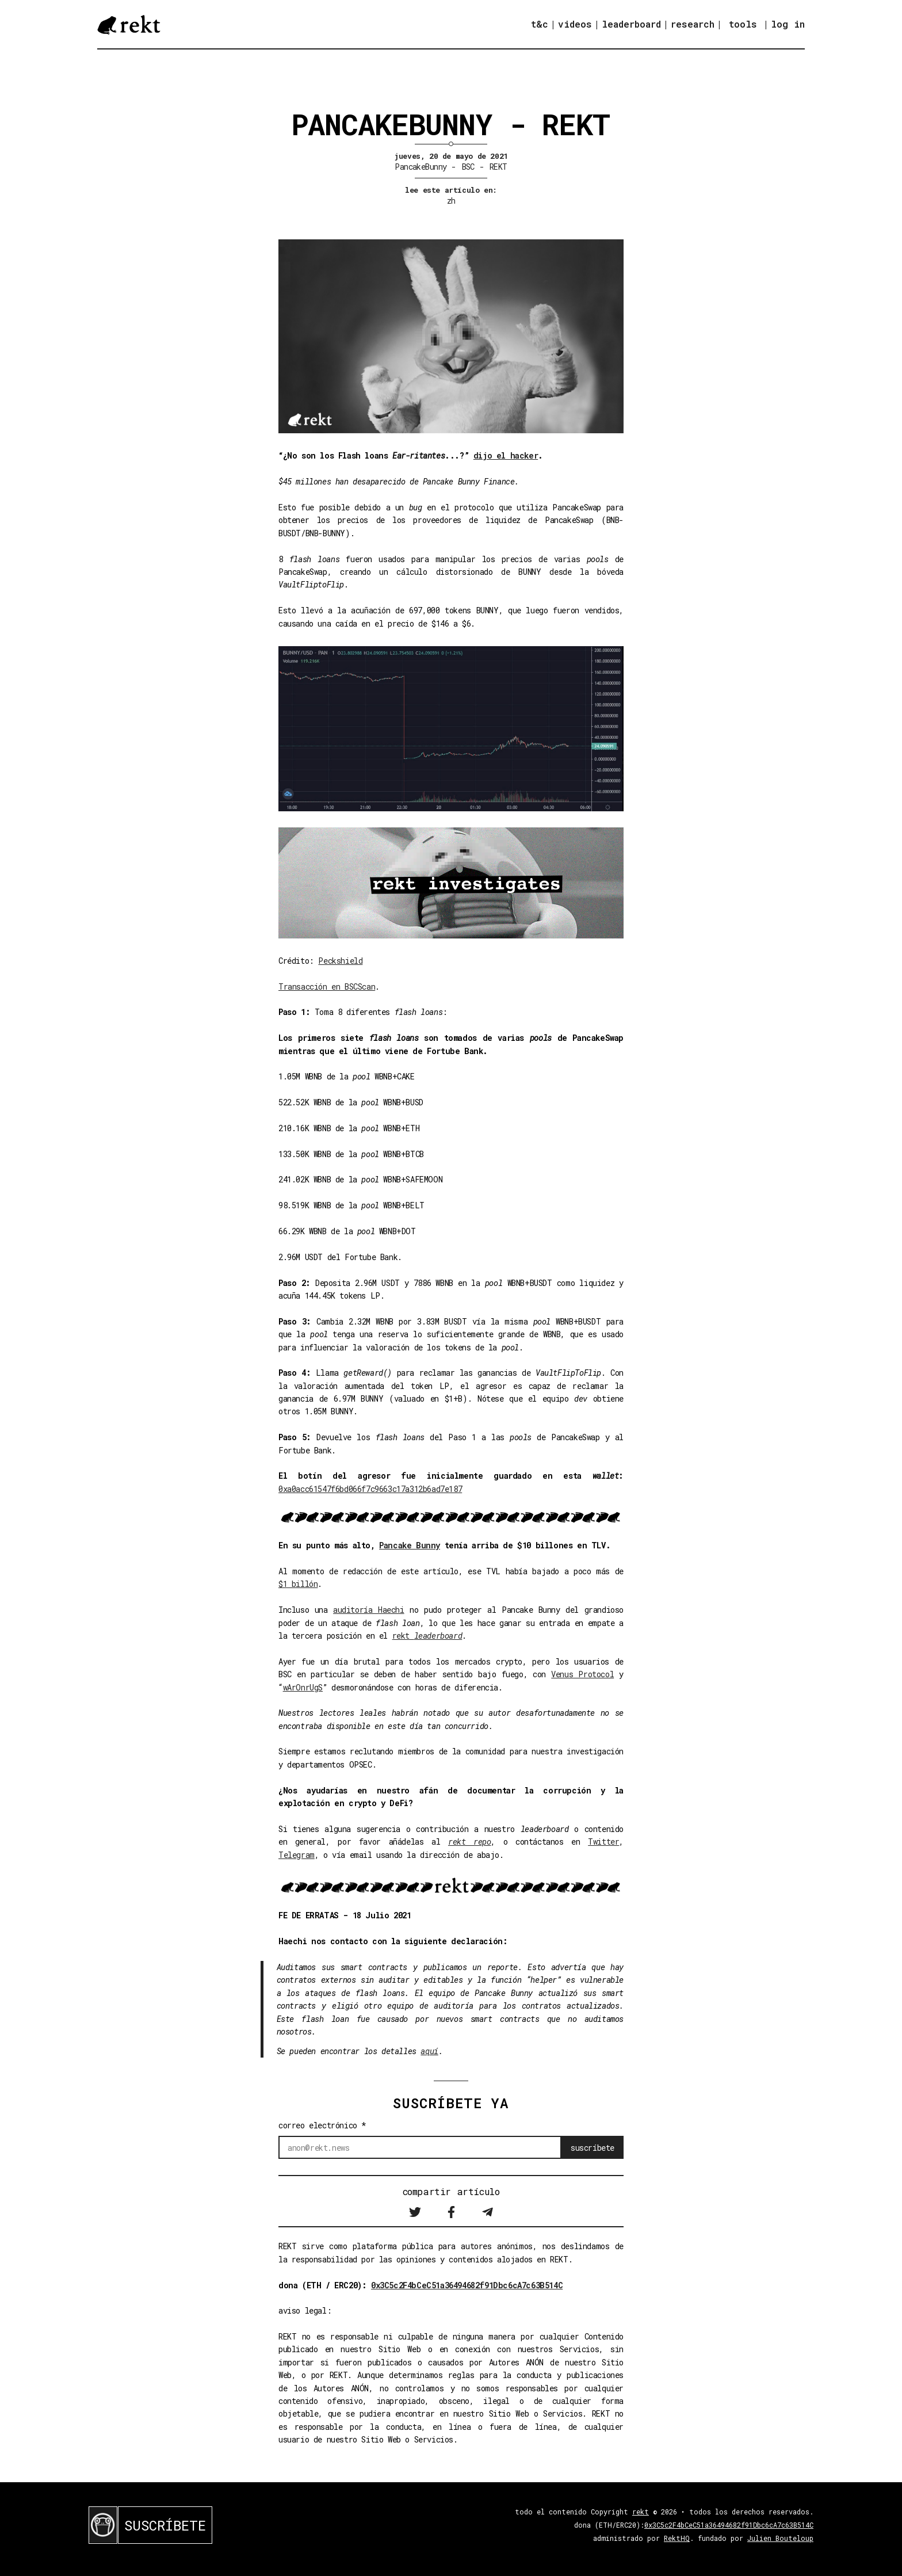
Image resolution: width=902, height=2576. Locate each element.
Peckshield (340, 960)
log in (788, 24)
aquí (429, 2050)
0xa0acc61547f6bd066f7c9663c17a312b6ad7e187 (370, 1488)
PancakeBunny (420, 166)
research (692, 24)
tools (743, 24)
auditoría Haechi (368, 1609)
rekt (427, 1635)
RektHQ (677, 2538)
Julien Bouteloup (780, 2538)
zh (451, 200)
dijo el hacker (505, 455)
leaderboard (631, 24)
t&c (539, 24)
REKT (498, 166)
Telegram (296, 1854)
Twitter (603, 1841)
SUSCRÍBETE (165, 2525)
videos (575, 24)
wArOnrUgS (303, 1687)
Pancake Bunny (409, 1545)
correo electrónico (322, 2125)
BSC (468, 166)
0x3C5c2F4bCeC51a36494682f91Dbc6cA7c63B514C (467, 2285)
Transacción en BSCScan (326, 986)
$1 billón (298, 1583)
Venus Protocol (582, 1674)
